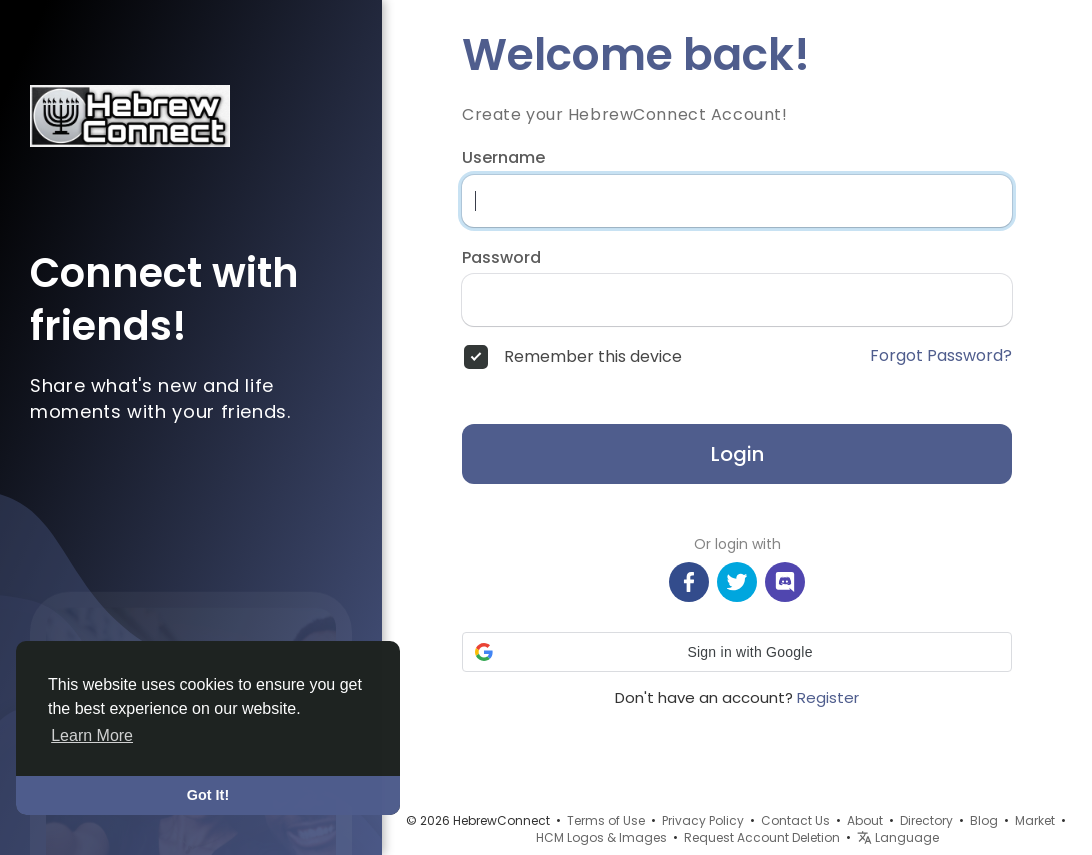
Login (737, 454)
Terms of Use (606, 820)
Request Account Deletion (762, 837)
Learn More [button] (92, 735)
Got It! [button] (208, 795)
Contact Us (795, 820)
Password (501, 258)
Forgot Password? (941, 356)
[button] (737, 652)
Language (898, 837)
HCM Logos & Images (601, 837)
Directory (926, 820)
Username (503, 158)
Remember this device (593, 357)
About (865, 820)
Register (828, 697)
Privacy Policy (703, 820)
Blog (984, 820)
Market (1035, 820)
